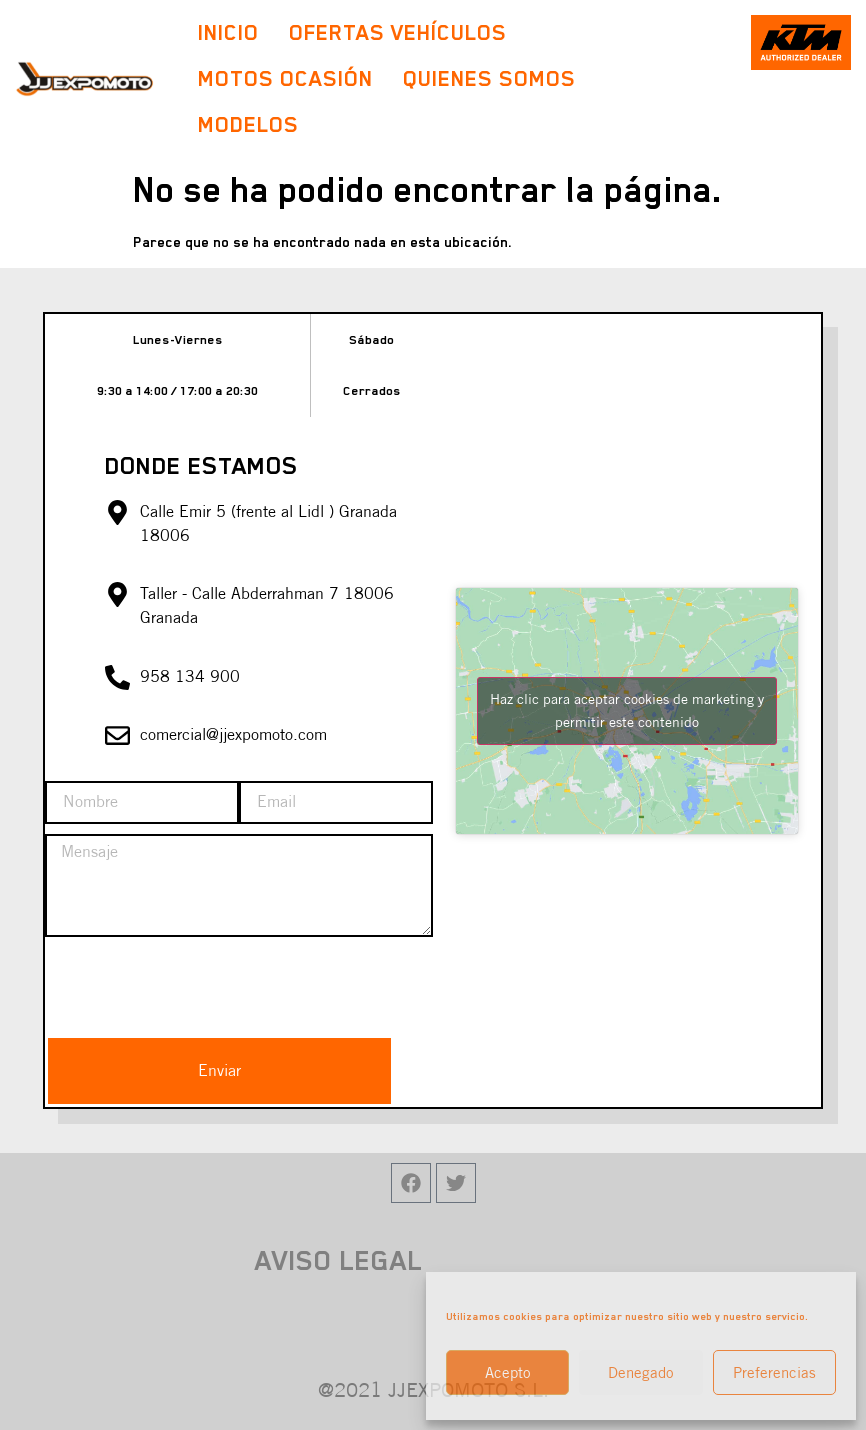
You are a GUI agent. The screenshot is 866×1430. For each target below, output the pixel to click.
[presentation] (197, 986)
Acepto (508, 1372)
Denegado (641, 1372)
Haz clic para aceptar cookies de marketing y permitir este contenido (627, 710)
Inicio (228, 32)
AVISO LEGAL (339, 1260)
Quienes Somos (489, 78)
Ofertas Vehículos (398, 32)
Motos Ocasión (285, 78)
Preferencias (774, 1372)
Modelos (253, 124)
